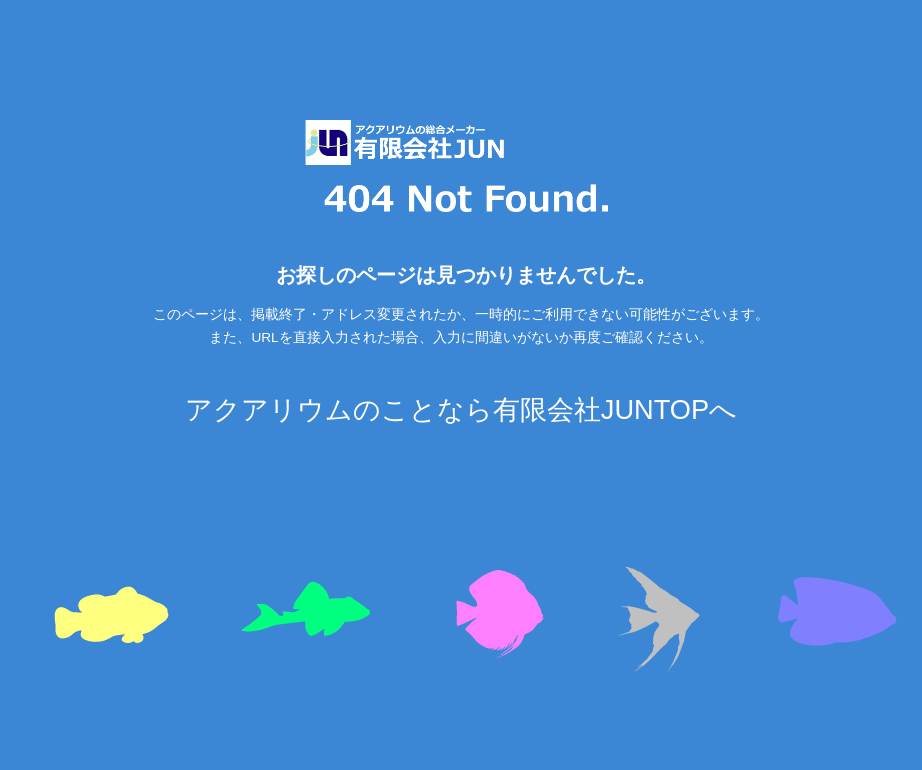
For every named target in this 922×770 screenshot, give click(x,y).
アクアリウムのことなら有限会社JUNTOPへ (461, 409)
